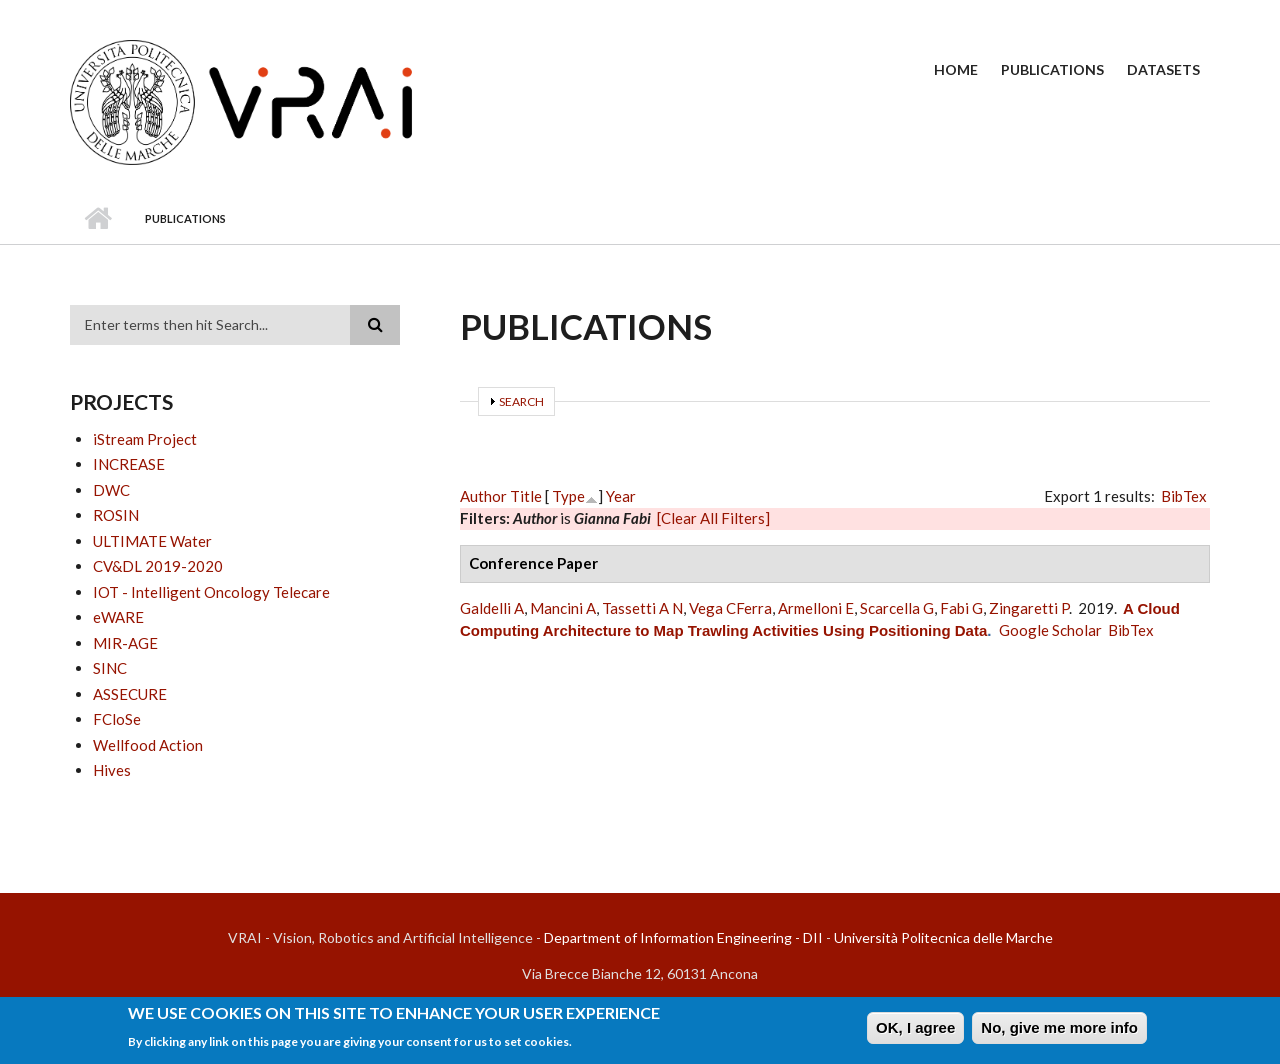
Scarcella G (897, 608)
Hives (112, 770)
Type (568, 496)
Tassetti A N (642, 608)
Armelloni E (816, 608)
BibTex (1184, 496)
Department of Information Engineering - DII (683, 937)
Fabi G (961, 608)
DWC (111, 490)
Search (521, 401)
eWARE (118, 617)
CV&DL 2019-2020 (158, 566)
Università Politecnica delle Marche (943, 937)
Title (526, 496)
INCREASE (129, 464)
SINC (110, 668)
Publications (1052, 69)
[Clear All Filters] (713, 518)
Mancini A (563, 608)
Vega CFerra (730, 608)
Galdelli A (492, 608)
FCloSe (117, 719)
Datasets (1163, 69)
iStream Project (145, 439)
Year (621, 496)
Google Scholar (1050, 630)
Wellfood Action (148, 745)
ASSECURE (130, 694)
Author (483, 496)
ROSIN (116, 515)
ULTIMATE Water (152, 541)
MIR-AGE (125, 643)
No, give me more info (1059, 1030)
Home (956, 69)
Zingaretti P (1029, 608)
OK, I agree (915, 1030)
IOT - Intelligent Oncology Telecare (211, 592)
